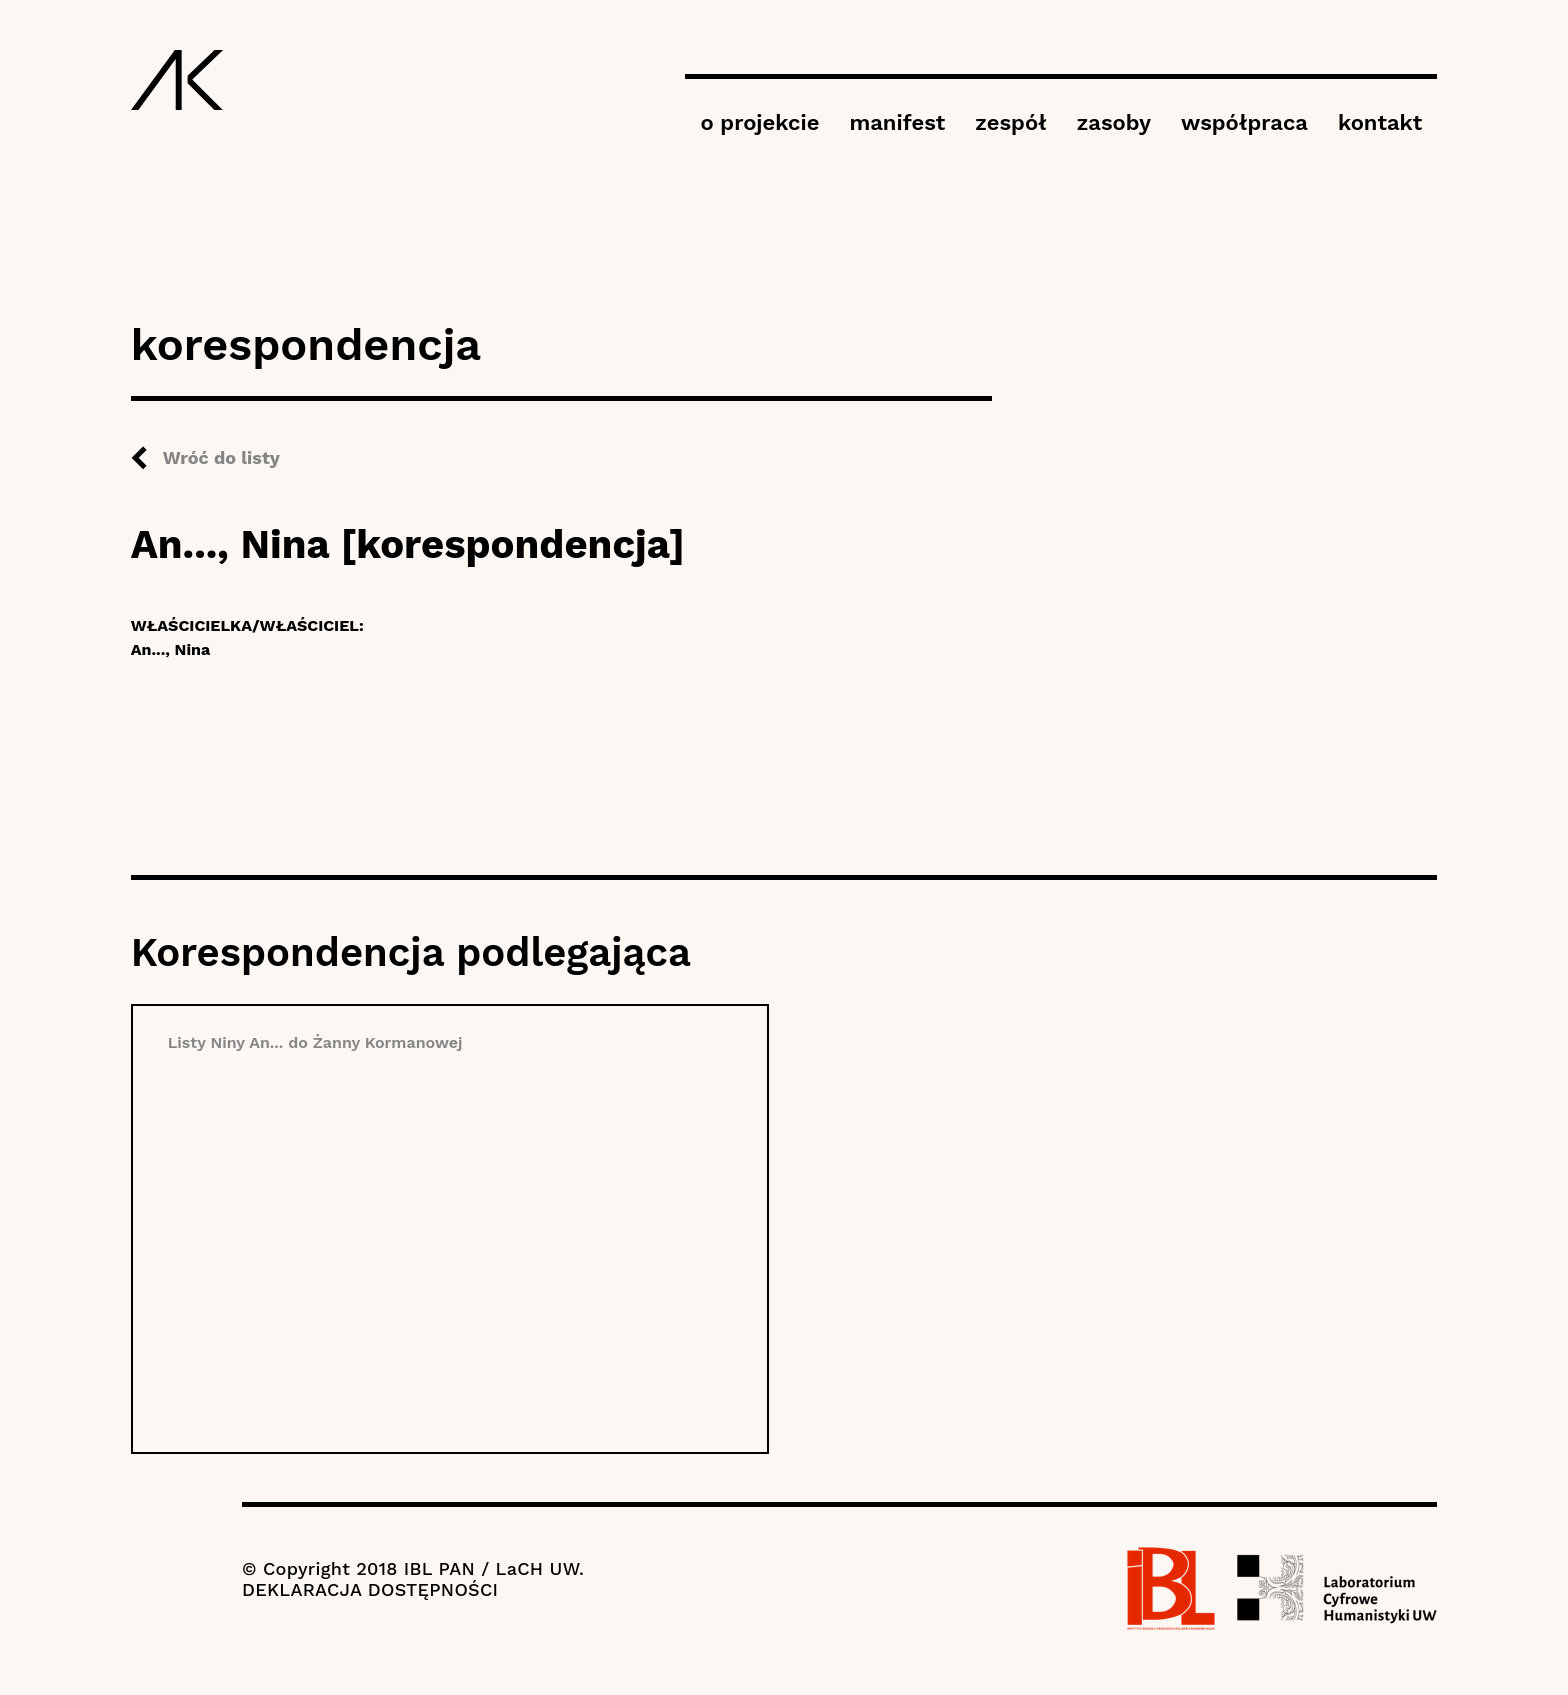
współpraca (1244, 122)
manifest (897, 122)
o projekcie (759, 122)
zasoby (1114, 122)
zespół (1010, 122)
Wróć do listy (221, 457)
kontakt (1380, 122)
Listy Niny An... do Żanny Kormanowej (315, 1042)
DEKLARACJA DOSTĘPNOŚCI (370, 1589)
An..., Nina (171, 649)
